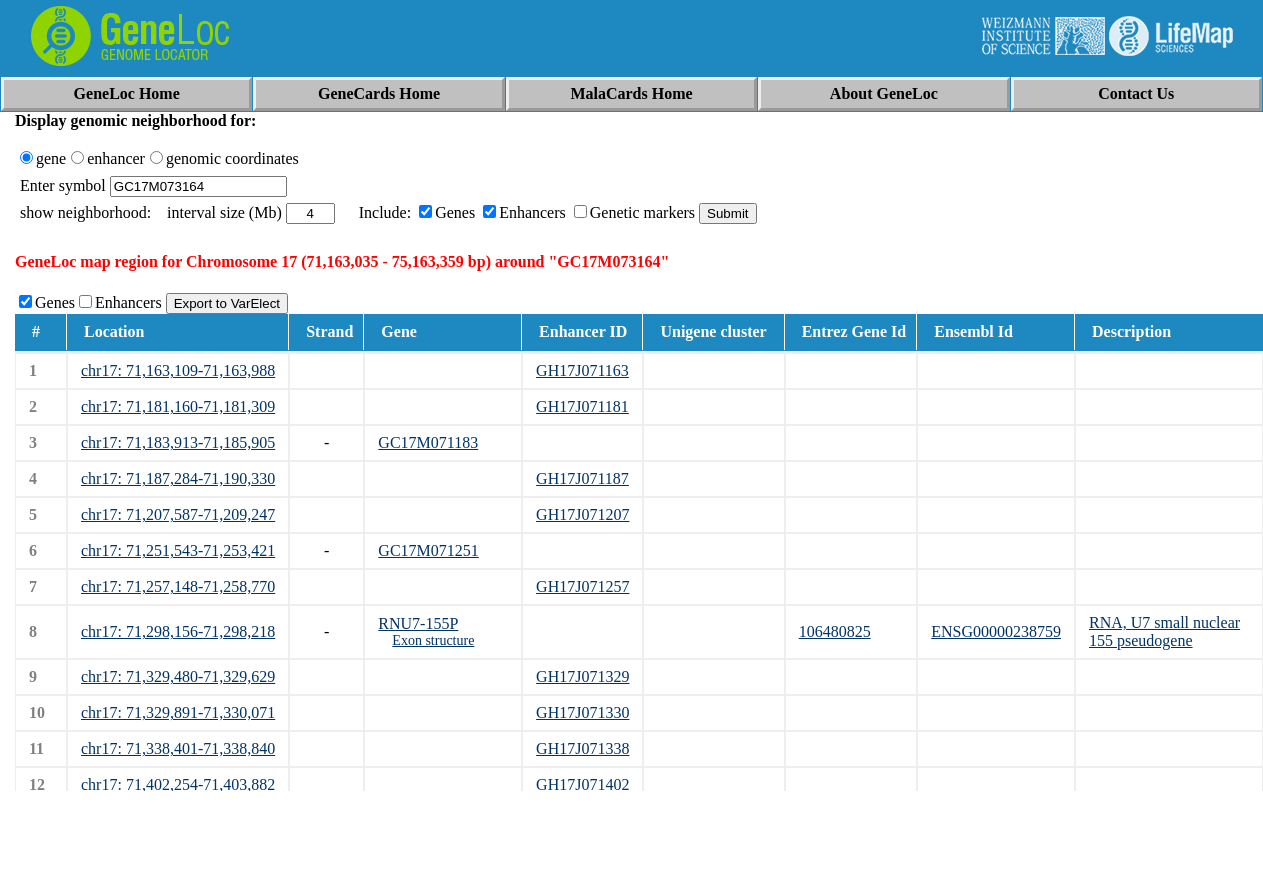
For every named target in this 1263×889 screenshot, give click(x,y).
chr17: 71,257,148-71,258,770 (178, 586)
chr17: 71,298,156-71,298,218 (178, 631)
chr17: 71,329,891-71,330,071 (178, 712)
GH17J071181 (582, 406)
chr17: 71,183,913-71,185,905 (178, 442)
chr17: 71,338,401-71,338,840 (178, 748)
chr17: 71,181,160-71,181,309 (178, 406)
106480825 (835, 631)
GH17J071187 (582, 478)
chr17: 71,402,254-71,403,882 (178, 784)
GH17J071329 (582, 676)
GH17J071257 (582, 586)
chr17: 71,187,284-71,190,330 (178, 478)
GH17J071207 (582, 514)
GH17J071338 (582, 748)
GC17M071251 (428, 550)
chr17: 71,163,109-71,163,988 (178, 370)
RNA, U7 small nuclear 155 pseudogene (1164, 631)
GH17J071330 (582, 712)
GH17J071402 (582, 784)
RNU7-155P (418, 623)
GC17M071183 (428, 442)
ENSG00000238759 (996, 631)
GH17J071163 (582, 370)
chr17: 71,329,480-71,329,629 (178, 676)
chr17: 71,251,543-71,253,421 (178, 550)
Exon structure (433, 640)
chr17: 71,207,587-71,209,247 (178, 514)
